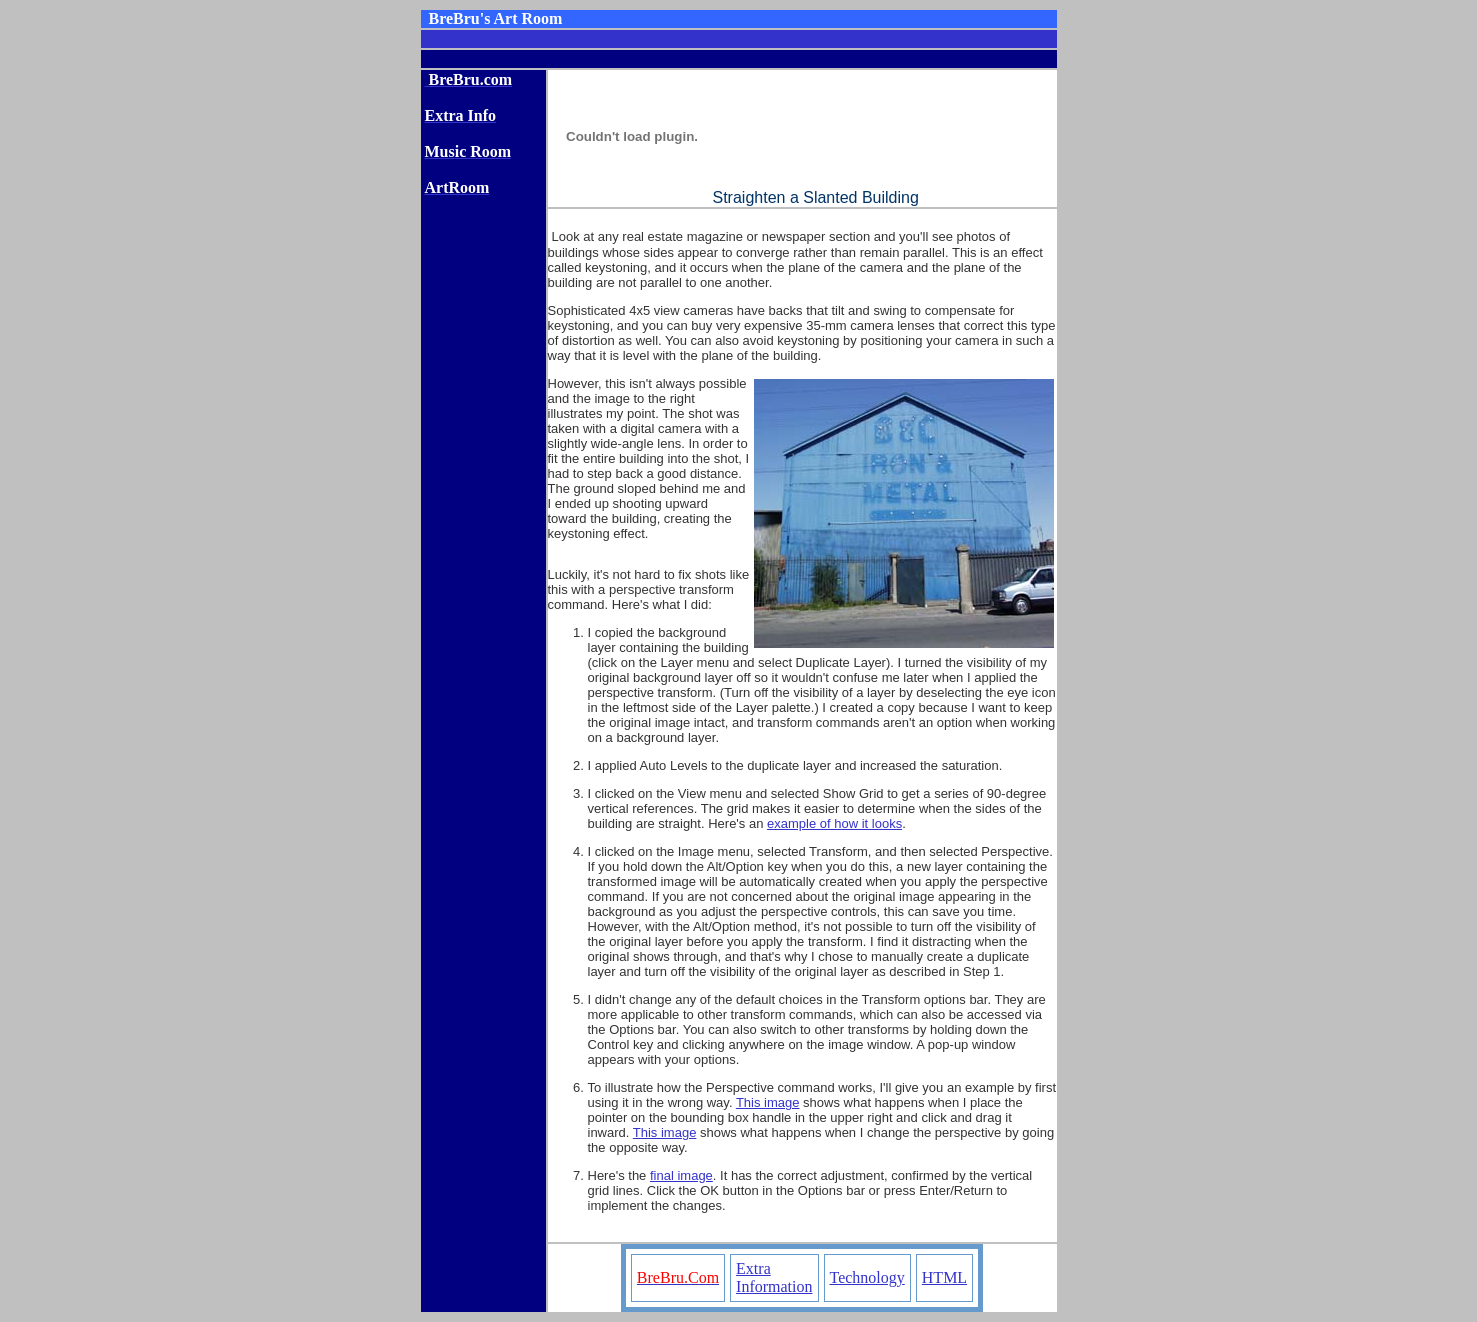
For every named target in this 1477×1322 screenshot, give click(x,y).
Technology (867, 1277)
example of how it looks (834, 823)
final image (681, 1175)
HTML (944, 1277)
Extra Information (774, 1277)
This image (768, 1102)
